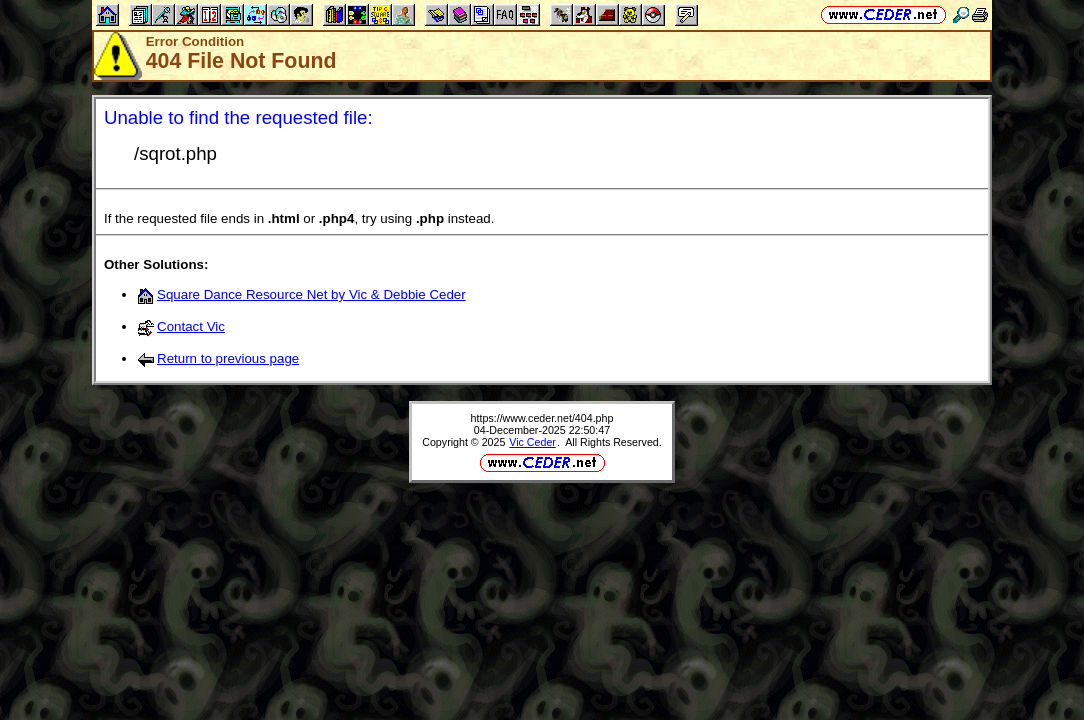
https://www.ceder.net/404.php (542, 418)
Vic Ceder (532, 442)
